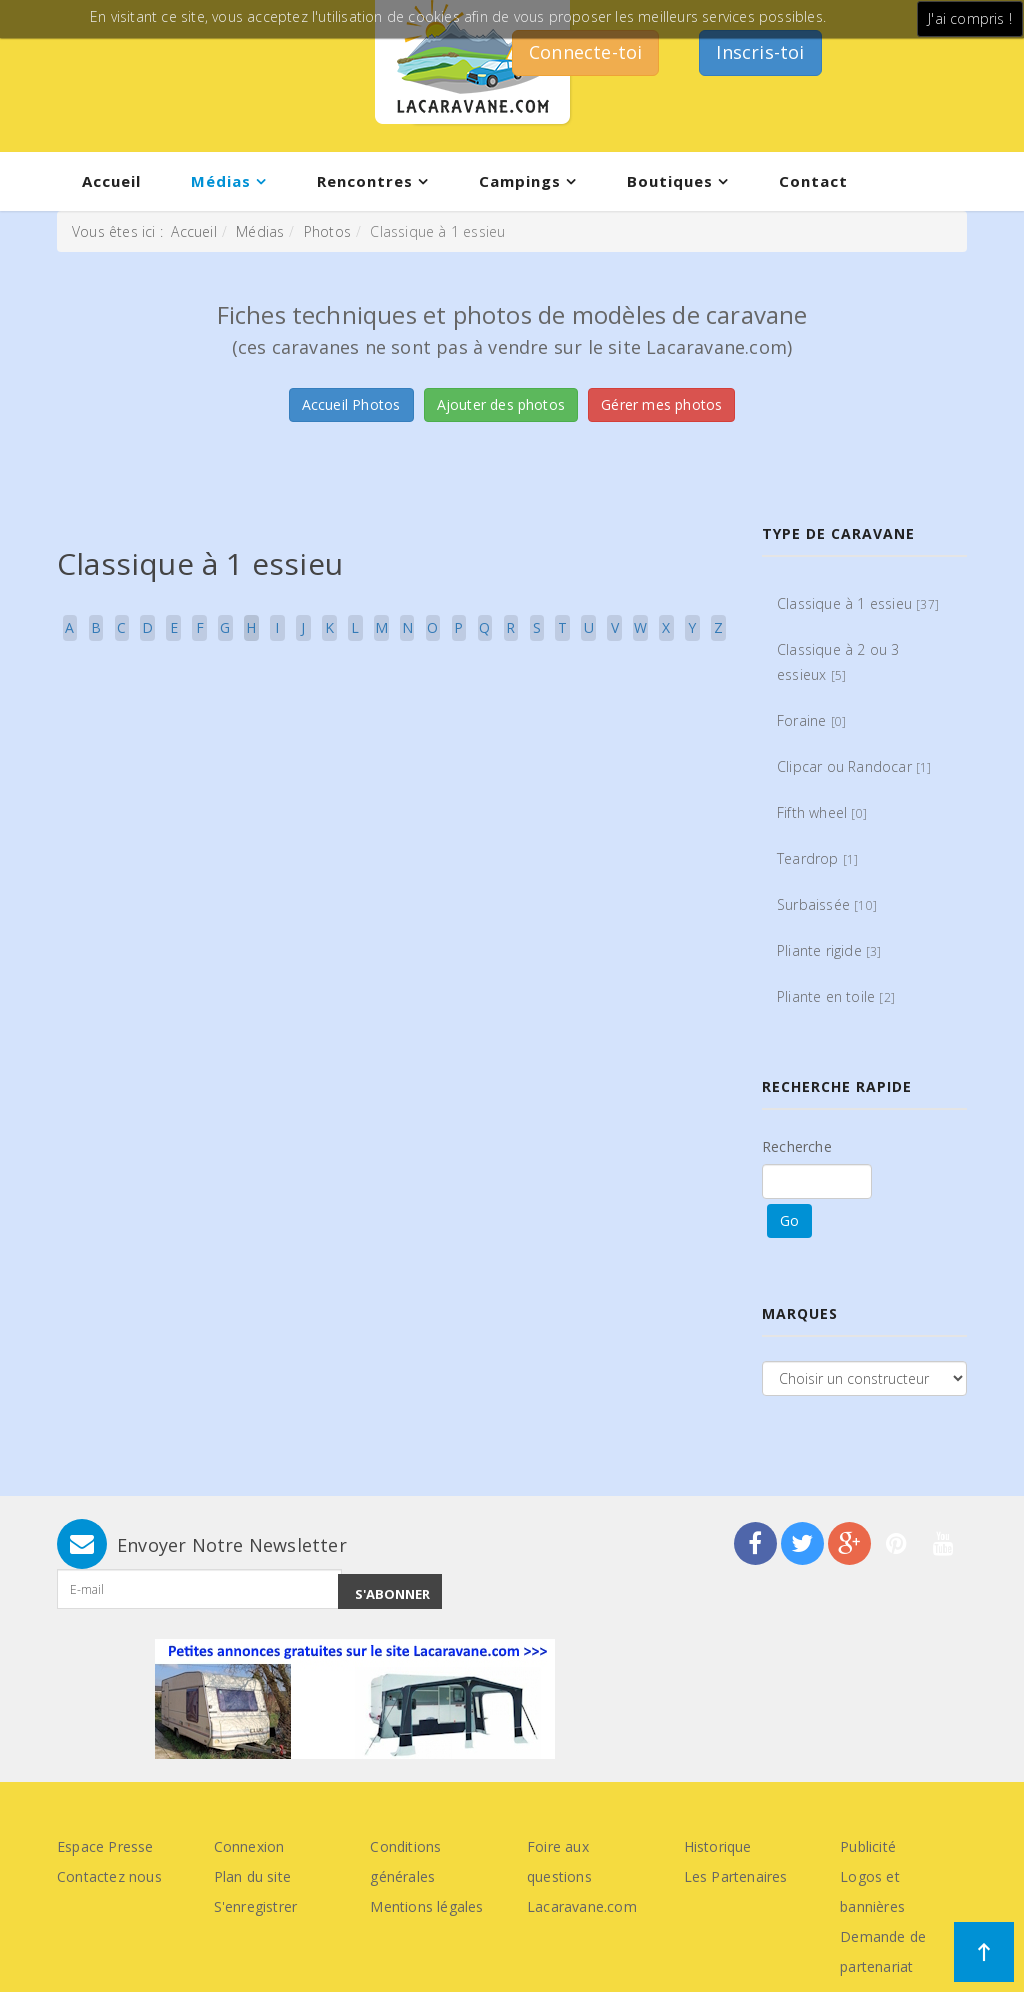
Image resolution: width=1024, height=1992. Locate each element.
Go (789, 1220)
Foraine (811, 720)
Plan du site (252, 1876)
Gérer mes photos (661, 404)
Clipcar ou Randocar (854, 766)
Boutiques (670, 181)
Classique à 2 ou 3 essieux (838, 662)
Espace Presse (105, 1846)
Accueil (111, 181)
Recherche (797, 1146)
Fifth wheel (822, 812)
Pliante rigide (829, 950)
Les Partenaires (736, 1876)
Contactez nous (109, 1876)
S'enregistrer (256, 1906)
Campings (520, 181)
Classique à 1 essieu (858, 603)
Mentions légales (426, 1906)
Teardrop (817, 858)
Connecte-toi (585, 52)
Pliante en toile (836, 996)
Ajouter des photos (501, 404)
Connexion (249, 1846)
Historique (718, 1846)
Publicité (868, 1846)
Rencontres (365, 181)
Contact (813, 181)
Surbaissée (827, 904)
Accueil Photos (351, 404)
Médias (221, 181)
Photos (327, 231)
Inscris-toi (760, 52)
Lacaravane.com (582, 1906)
